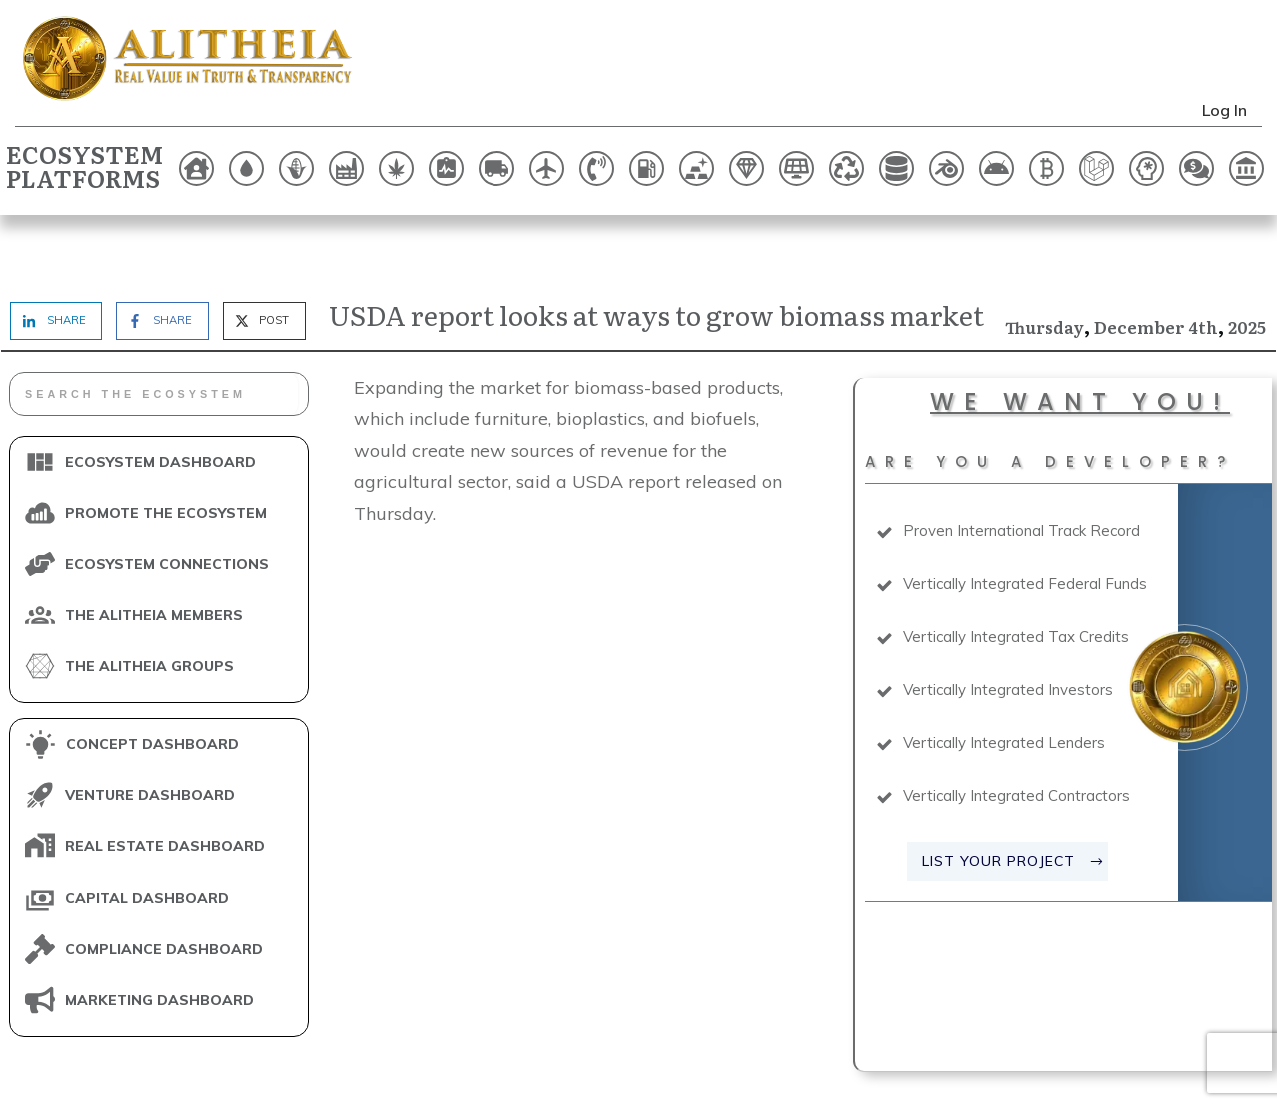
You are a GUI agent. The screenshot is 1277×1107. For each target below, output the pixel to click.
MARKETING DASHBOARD (159, 938)
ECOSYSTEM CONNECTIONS (167, 502)
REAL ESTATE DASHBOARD (165, 785)
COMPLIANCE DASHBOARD (164, 887)
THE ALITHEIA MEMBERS (154, 553)
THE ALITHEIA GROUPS (149, 604)
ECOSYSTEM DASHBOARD (160, 400)
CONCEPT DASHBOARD (152, 683)
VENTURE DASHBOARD (150, 734)
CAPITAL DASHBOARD (147, 836)
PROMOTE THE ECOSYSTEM (166, 451)
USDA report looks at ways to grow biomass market (656, 252)
